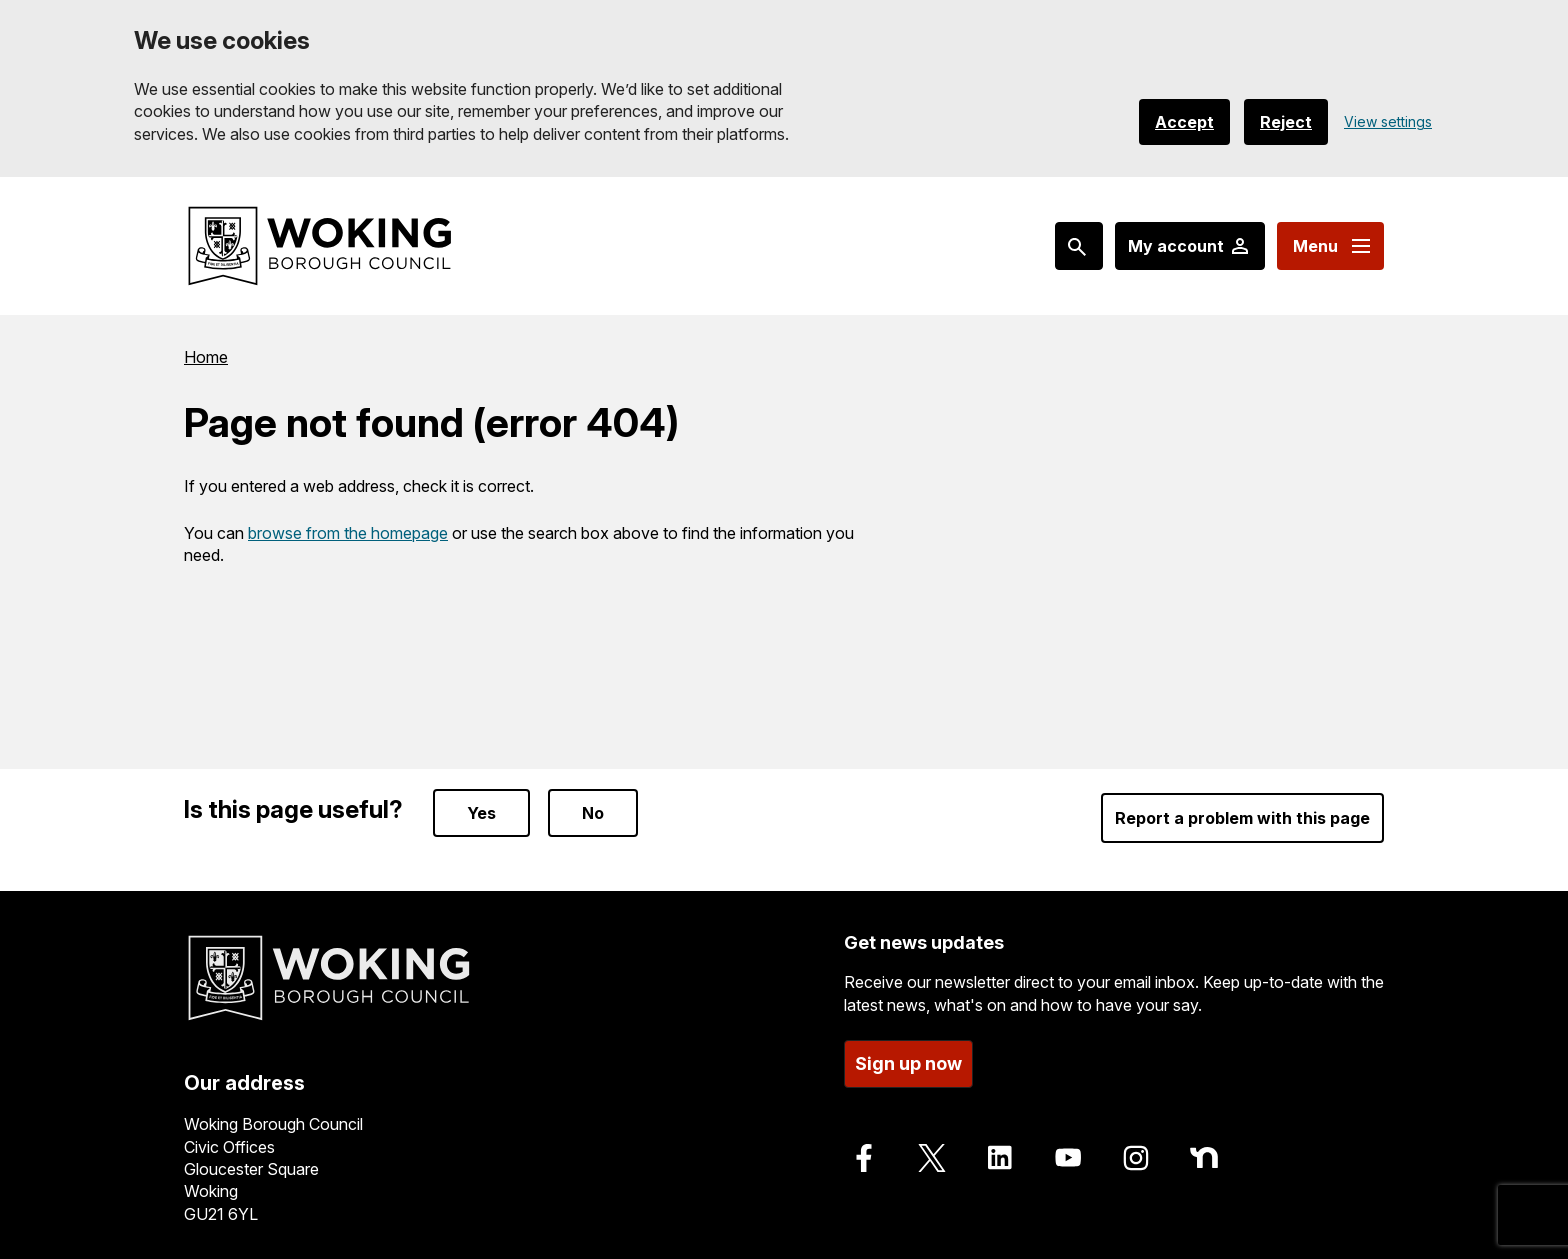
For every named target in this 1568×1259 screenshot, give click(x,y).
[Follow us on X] (932, 1158)
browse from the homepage (348, 533)
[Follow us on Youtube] (1068, 1158)
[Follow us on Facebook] (864, 1158)
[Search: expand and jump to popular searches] (1079, 246)
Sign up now (908, 1063)
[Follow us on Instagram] (1136, 1158)
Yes (481, 813)
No (593, 813)
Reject (1286, 122)
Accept (1184, 122)
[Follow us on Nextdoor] (1204, 1158)
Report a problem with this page (1242, 818)
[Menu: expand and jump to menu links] (1330, 246)
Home (206, 357)
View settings (1388, 121)
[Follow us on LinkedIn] (1000, 1158)
